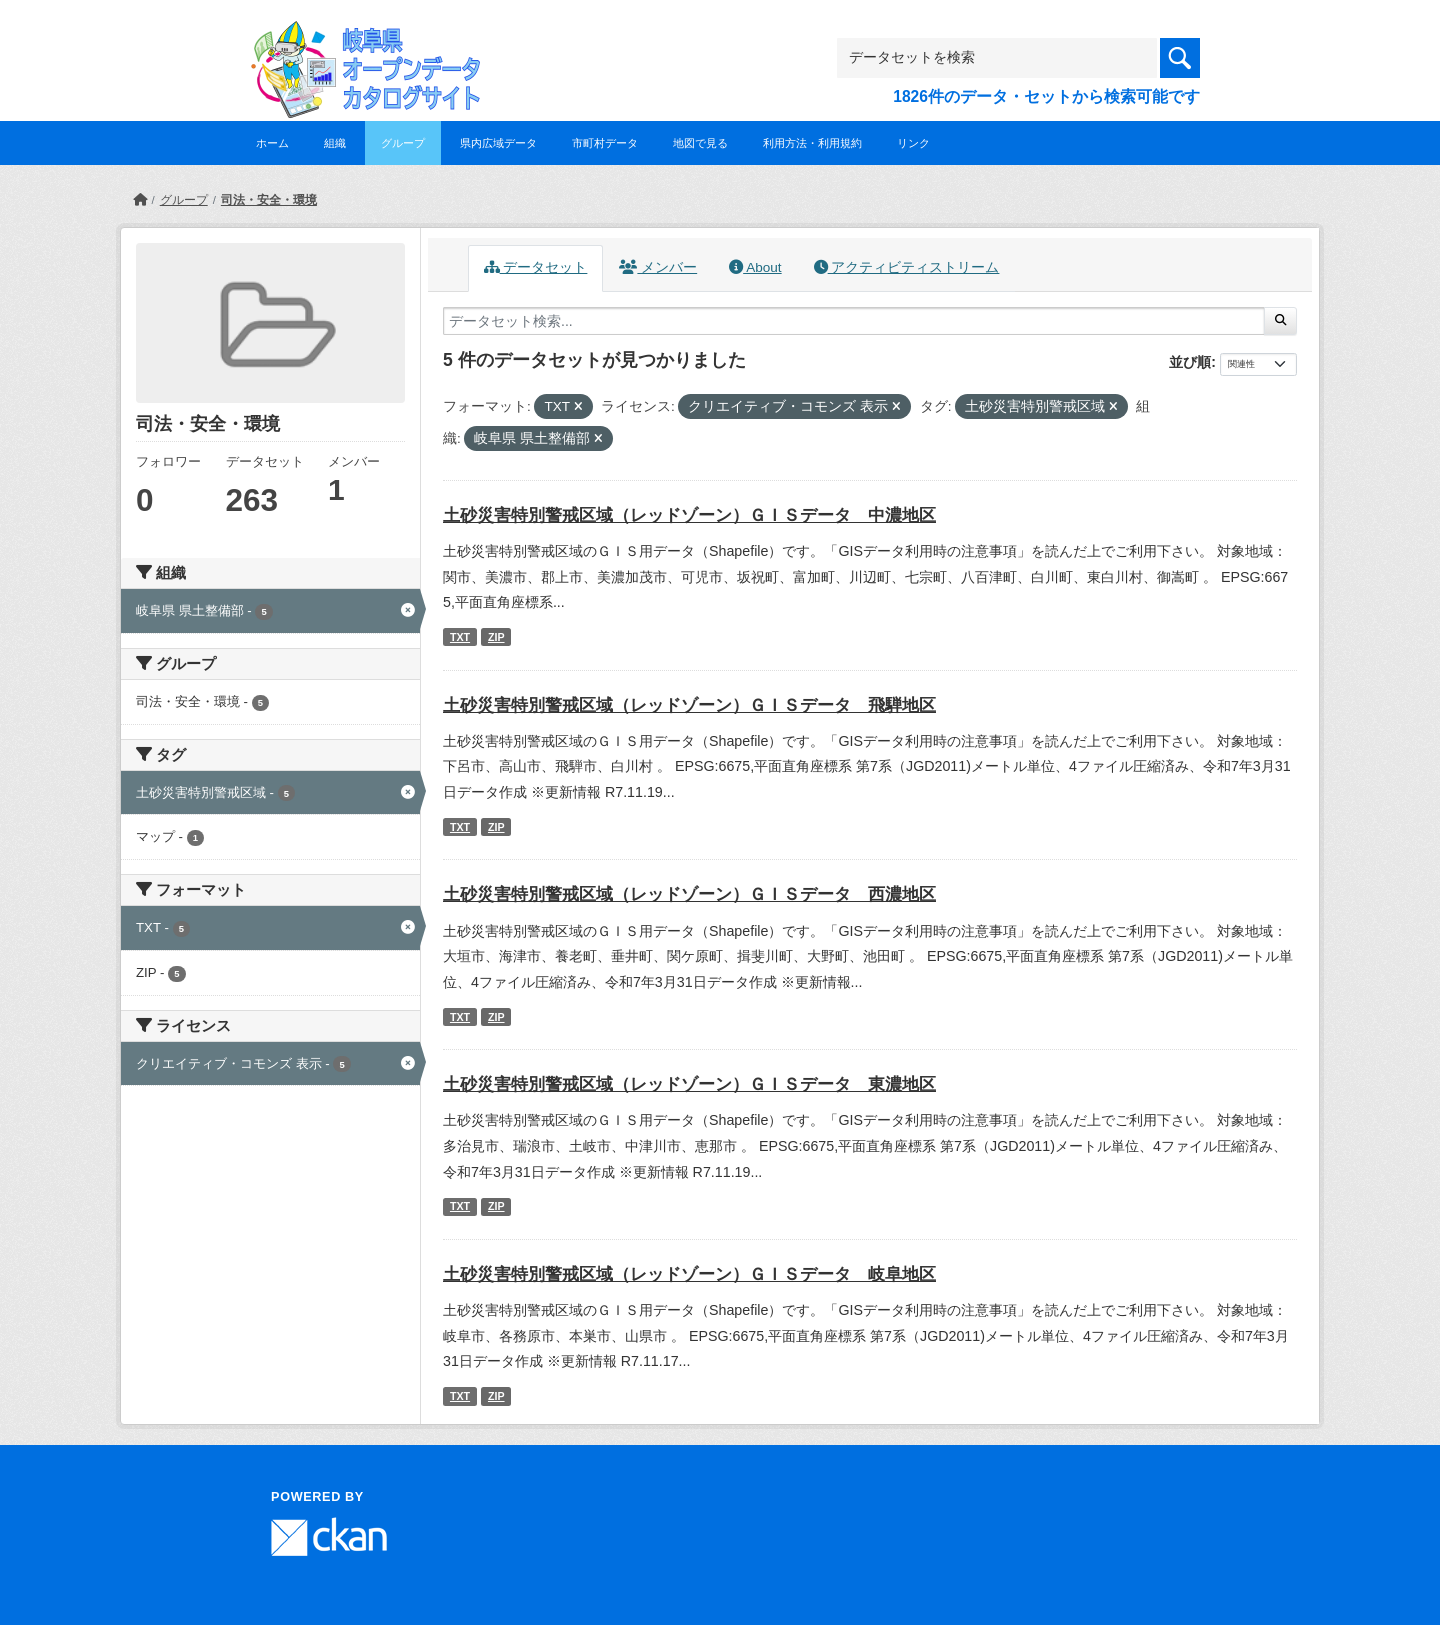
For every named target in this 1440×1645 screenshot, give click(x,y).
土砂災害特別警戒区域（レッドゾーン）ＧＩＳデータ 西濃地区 (689, 894)
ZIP (496, 637)
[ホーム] (140, 200)
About (755, 267)
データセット (536, 267)
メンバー (658, 267)
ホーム (272, 143)
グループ (403, 143)
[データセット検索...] (854, 321)
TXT (460, 637)
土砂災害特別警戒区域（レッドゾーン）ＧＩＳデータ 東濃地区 (689, 1084)
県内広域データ (498, 143)
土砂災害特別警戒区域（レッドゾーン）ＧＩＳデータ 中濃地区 (689, 515)
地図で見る (700, 143)
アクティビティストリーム (907, 267)
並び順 (1190, 362)
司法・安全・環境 (269, 200)
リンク (913, 143)
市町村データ (605, 143)
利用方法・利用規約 (812, 143)
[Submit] (1280, 321)
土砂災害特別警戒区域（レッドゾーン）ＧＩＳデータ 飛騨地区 (689, 705)
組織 (335, 143)
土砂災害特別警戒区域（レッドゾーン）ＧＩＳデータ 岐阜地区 (689, 1274)
